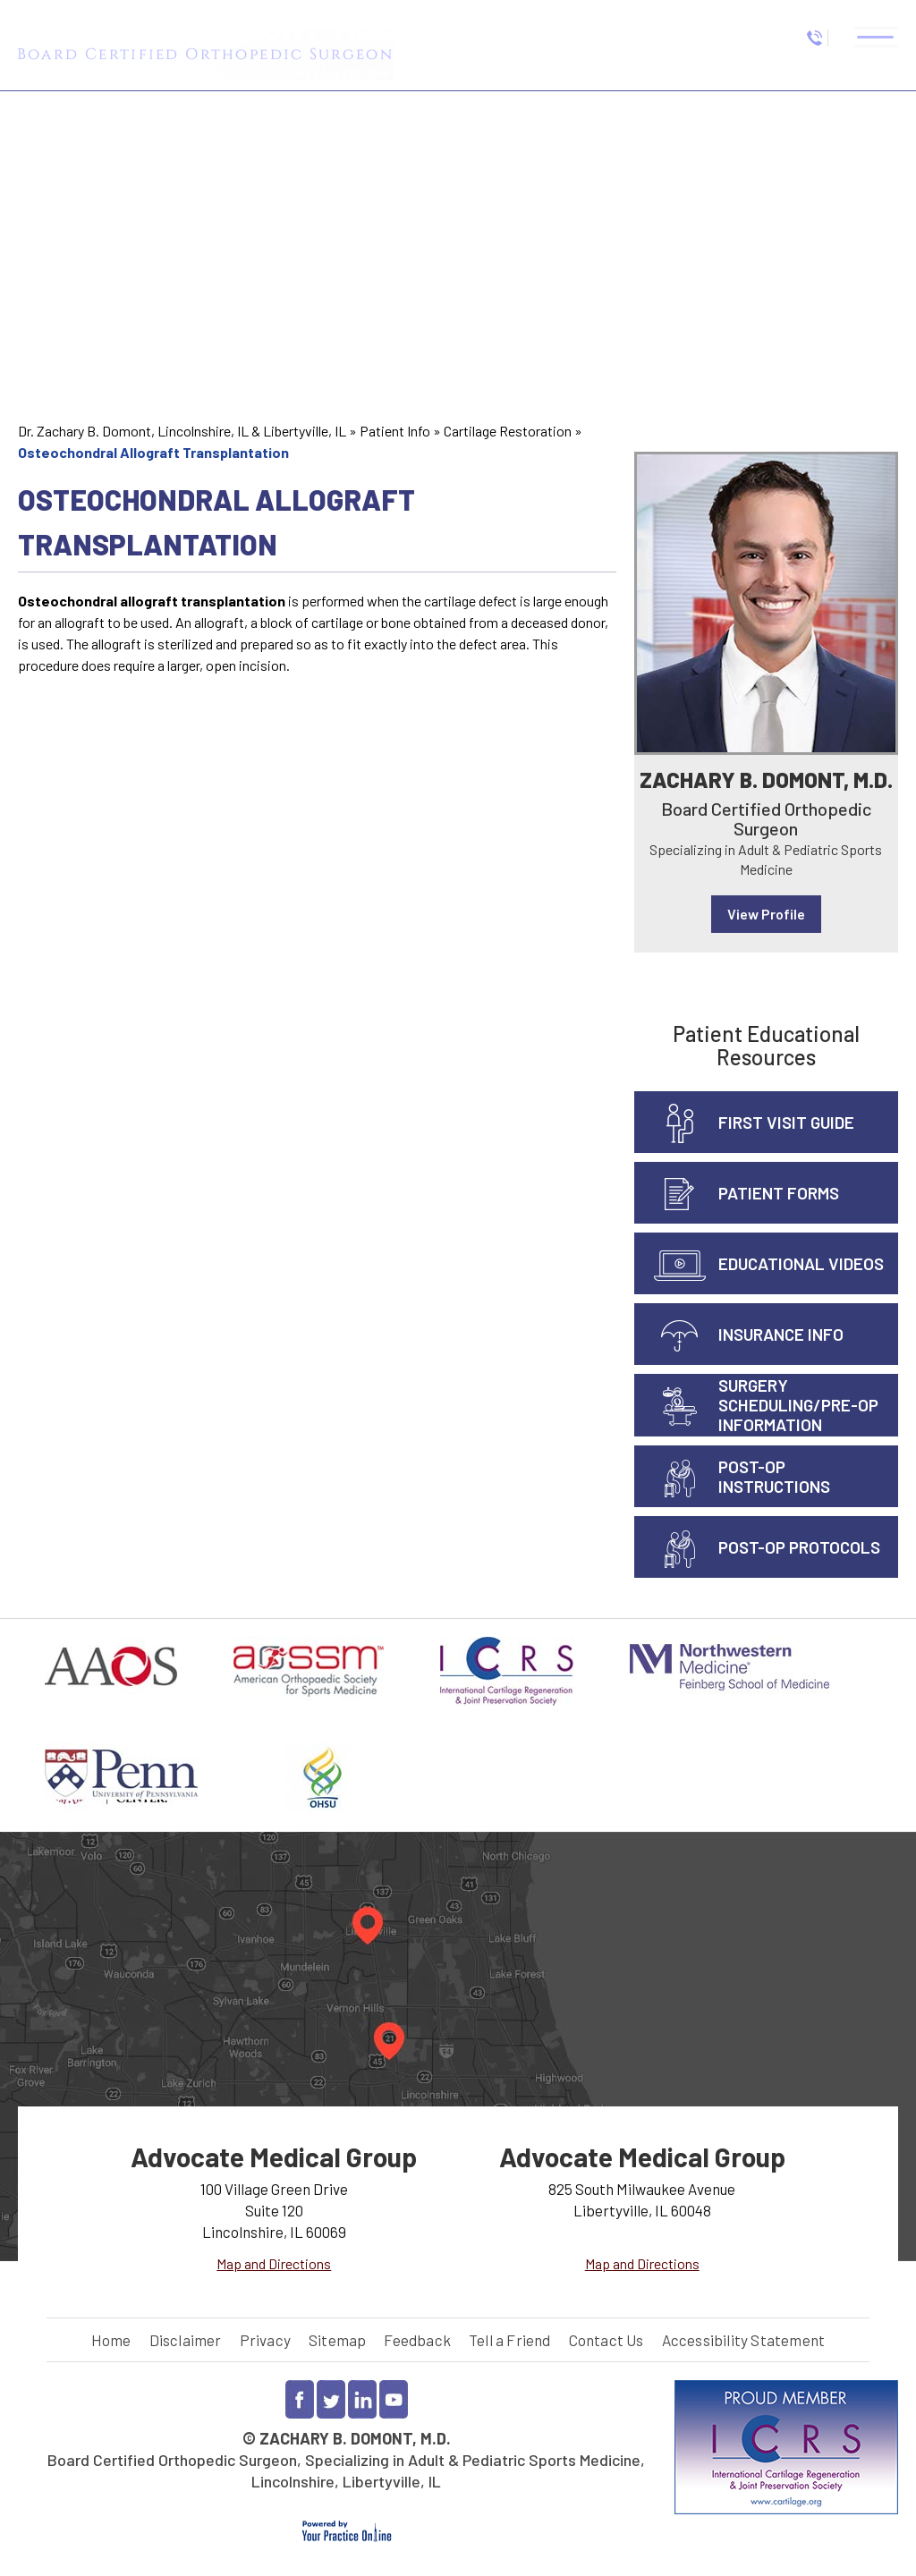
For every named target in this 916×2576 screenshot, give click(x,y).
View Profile (766, 913)
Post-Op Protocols (799, 1547)
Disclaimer (185, 2340)
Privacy (265, 2340)
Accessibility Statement (744, 2340)
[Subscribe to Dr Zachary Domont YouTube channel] (393, 2399)
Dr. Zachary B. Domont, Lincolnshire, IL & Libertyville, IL (182, 430)
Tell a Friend (510, 2340)
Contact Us (606, 2340)
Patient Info (395, 430)
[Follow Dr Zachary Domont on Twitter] (331, 2399)
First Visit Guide (786, 1122)
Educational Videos (801, 1263)
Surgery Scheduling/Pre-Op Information (798, 1405)
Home (111, 2340)
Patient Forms (778, 1192)
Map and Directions (273, 2263)
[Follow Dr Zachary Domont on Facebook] (299, 2399)
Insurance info (781, 1334)
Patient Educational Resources (766, 1045)
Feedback (417, 2340)
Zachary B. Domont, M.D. (766, 779)
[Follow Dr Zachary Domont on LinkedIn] (362, 2399)
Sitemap (337, 2340)
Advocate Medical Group (274, 2156)
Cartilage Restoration (508, 430)
